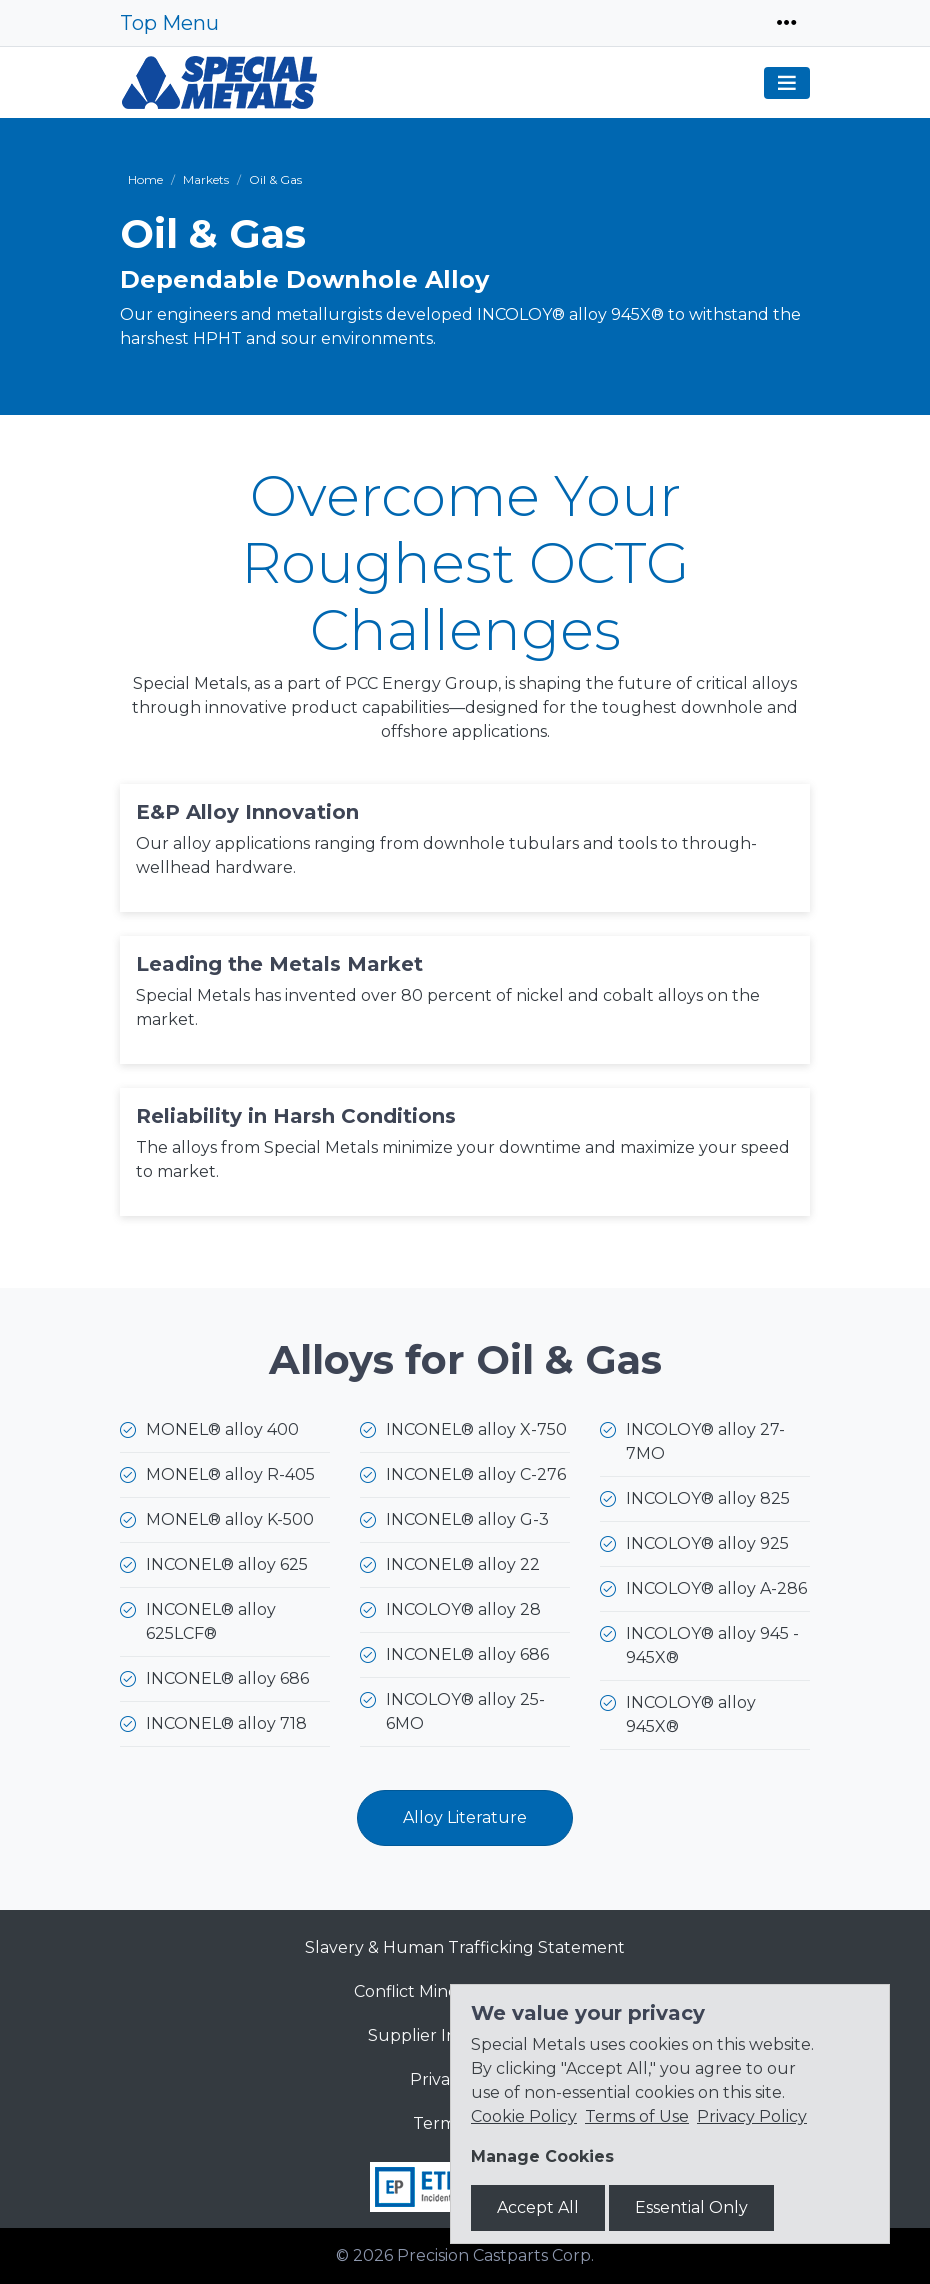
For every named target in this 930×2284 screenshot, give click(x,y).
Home (145, 179)
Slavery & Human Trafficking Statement (465, 1947)
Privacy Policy (752, 2116)
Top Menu (169, 23)
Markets (206, 179)
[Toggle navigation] (787, 23)
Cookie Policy (524, 2116)
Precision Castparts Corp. (495, 2255)
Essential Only (691, 2207)
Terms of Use (637, 2116)
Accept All (538, 2207)
